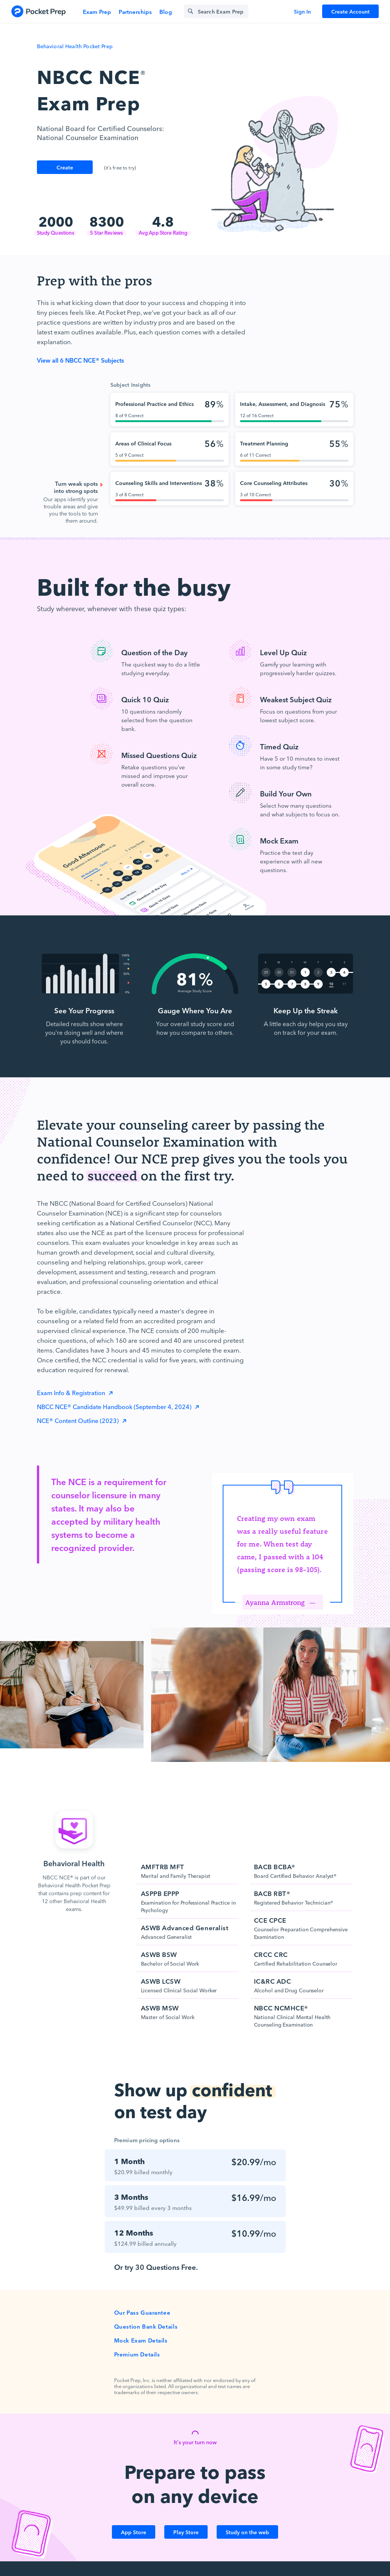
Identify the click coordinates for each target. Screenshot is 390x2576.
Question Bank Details (146, 2326)
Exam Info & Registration (72, 1392)
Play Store (186, 2532)
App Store (133, 2532)
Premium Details (137, 2354)
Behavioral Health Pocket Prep (75, 46)
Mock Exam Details (141, 2340)
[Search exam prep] (216, 11)
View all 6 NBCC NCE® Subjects (80, 360)
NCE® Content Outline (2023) (78, 1420)
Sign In (302, 11)
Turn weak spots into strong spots (76, 487)
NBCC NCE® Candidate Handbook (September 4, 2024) (115, 1406)
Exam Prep (97, 11)
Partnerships (135, 11)
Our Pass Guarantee (142, 2312)
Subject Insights (130, 384)
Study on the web (247, 2532)
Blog (165, 11)
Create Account (350, 11)
